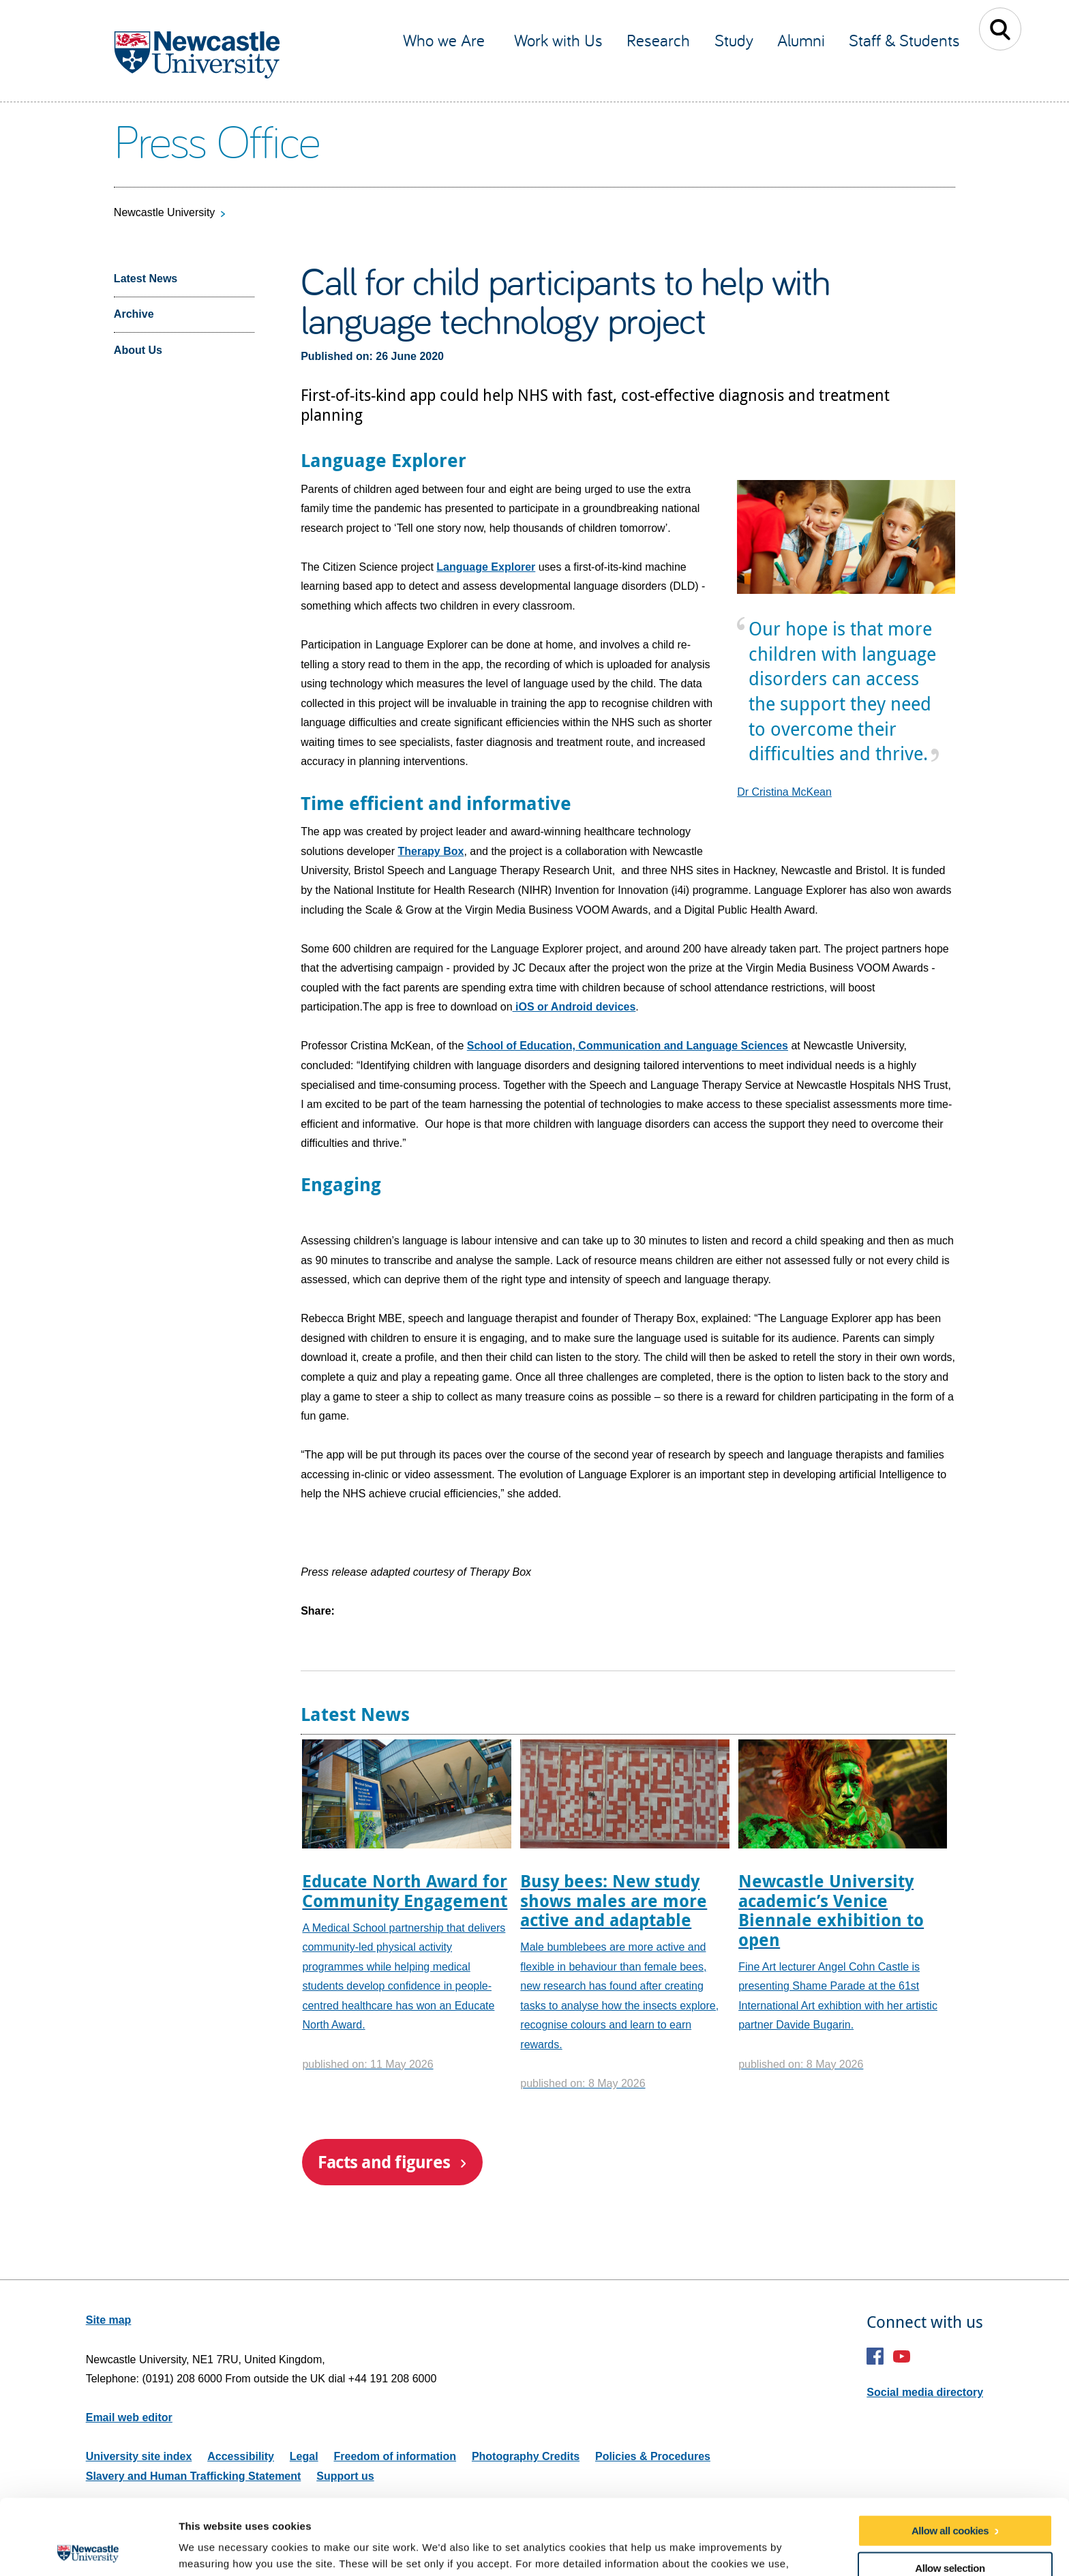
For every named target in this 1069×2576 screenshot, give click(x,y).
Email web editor (129, 2417)
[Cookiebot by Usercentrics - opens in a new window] (88, 2549)
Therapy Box (430, 851)
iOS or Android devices (574, 1007)
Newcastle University (164, 212)
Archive (134, 314)
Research (658, 40)
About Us (138, 350)
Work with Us (558, 40)
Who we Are (446, 40)
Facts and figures (384, 2162)
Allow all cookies (950, 2455)
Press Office (216, 140)
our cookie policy (244, 2505)
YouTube (901, 2356)
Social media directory (925, 2392)
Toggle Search (1000, 29)
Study (733, 40)
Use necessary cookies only (950, 2530)
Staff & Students (904, 40)
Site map (109, 2320)
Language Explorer (485, 567)
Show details (715, 2549)
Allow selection (949, 2492)
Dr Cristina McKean (784, 792)
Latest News (145, 278)
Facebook (875, 2356)
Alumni (801, 40)
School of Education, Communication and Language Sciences (627, 1045)
